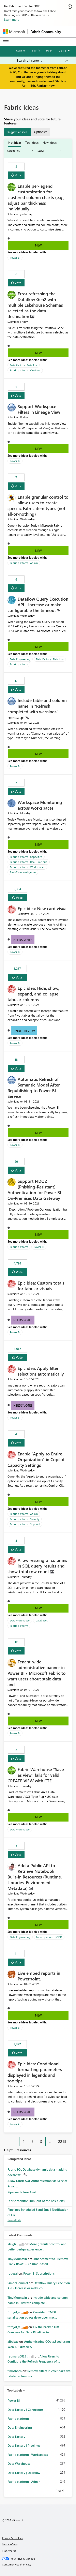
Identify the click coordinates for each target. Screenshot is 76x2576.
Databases (41, 1620)
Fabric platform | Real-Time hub (28, 862)
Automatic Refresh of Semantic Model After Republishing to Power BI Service (33, 1087)
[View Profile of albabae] (12, 2341)
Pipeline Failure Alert (21, 2192)
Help (49, 50)
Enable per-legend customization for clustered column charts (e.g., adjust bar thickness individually (35, 197)
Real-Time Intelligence (23, 872)
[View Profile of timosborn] (14, 2371)
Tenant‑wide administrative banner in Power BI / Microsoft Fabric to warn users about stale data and (36, 1673)
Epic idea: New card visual (42, 908)
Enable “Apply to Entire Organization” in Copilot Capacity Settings (36, 1459)
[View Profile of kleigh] (11, 2244)
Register (21, 50)
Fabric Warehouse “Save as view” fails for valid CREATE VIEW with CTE (35, 1775)
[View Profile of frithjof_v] (13, 2312)
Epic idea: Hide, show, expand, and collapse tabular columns (33, 993)
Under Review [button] (24, 1031)
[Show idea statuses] (49, 151)
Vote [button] (17, 175)
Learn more (11, 19)
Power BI (15, 257)
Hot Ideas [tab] (14, 142)
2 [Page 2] (32, 2141)
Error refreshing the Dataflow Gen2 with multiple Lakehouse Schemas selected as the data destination (35, 304)
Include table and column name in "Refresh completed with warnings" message (37, 708)
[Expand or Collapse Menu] (6, 42)
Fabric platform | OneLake (25, 370)
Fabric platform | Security (24, 1519)
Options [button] (39, 132)
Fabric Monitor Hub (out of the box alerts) (36, 2201)
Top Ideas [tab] (32, 142)
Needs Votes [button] (22, 940)
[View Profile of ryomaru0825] (16, 2356)
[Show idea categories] (20, 151)
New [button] (38, 245)
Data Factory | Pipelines (24, 2445)
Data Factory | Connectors (25, 2410)
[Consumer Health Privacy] (38, 2564)
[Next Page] (71, 2138)
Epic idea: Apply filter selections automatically (41, 1371)
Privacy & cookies (12, 2538)
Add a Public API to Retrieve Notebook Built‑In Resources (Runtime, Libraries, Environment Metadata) (34, 1876)
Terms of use (9, 2544)
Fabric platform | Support (25, 1524)
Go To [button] (62, 50)
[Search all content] (42, 60)
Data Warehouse (20, 1620)
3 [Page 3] (41, 2141)
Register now (46, 86)
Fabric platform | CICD (49, 1937)
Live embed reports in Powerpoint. (39, 1976)
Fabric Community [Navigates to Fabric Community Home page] (45, 31)
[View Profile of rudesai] (12, 2273)
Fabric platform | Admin (24, 563)
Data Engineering (20, 659)
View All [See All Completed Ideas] (14, 2220)
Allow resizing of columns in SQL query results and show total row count (37, 1565)
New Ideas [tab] (50, 142)
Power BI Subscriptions (39, 2273)
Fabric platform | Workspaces (27, 867)
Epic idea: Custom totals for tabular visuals (41, 1285)
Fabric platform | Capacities (26, 856)
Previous (51, 2490)
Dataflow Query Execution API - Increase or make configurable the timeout (37, 604)
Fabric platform (19, 664)
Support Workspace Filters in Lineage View (39, 409)
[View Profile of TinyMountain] (17, 2259)
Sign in (36, 50)
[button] (17, 132)
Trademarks (9, 2550)
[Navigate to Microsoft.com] (14, 31)
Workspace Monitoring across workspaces (40, 805)
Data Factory (16, 2437)
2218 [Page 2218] (62, 2141)
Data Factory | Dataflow (23, 365)
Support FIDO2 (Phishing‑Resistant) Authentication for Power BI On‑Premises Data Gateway (34, 1189)
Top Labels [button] (14, 2390)
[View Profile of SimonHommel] (17, 2283)
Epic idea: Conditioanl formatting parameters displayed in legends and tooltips (34, 2072)
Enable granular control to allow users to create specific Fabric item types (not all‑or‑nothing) (38, 505)
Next (68, 2490)
